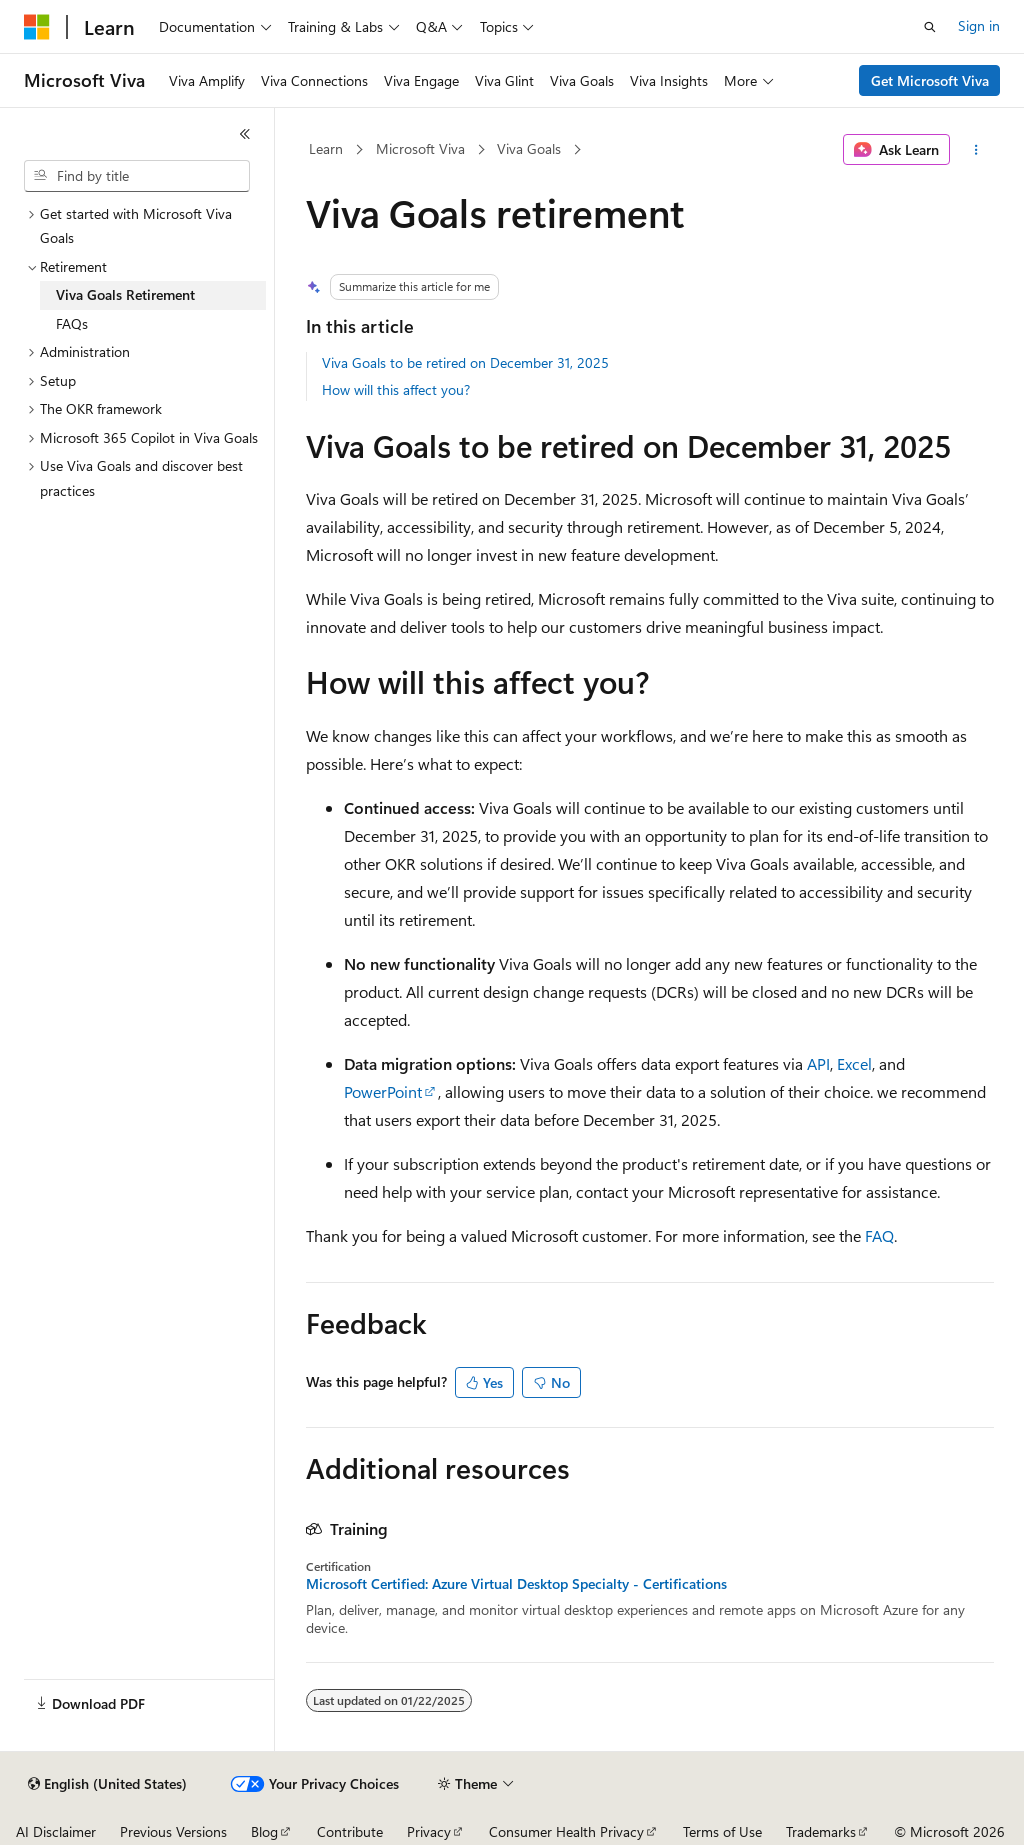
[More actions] (975, 150)
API (818, 1063)
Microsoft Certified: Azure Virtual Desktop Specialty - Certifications (516, 1584)
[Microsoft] (37, 27)
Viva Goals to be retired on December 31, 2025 (465, 362)
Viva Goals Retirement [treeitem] (125, 294)
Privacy (429, 1831)
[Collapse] (245, 134)
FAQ (879, 1235)
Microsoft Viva (420, 148)
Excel (854, 1063)
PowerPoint (383, 1091)
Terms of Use (722, 1831)
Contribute (350, 1831)
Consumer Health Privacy (566, 1831)
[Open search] (930, 27)
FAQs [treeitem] (72, 323)
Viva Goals (529, 148)
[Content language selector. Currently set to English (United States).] (107, 1784)
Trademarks (821, 1831)
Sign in (979, 25)
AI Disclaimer (56, 1831)
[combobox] (137, 176)
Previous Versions (173, 1831)
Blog (264, 1831)
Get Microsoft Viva (930, 80)
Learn (326, 148)
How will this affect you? (396, 389)
